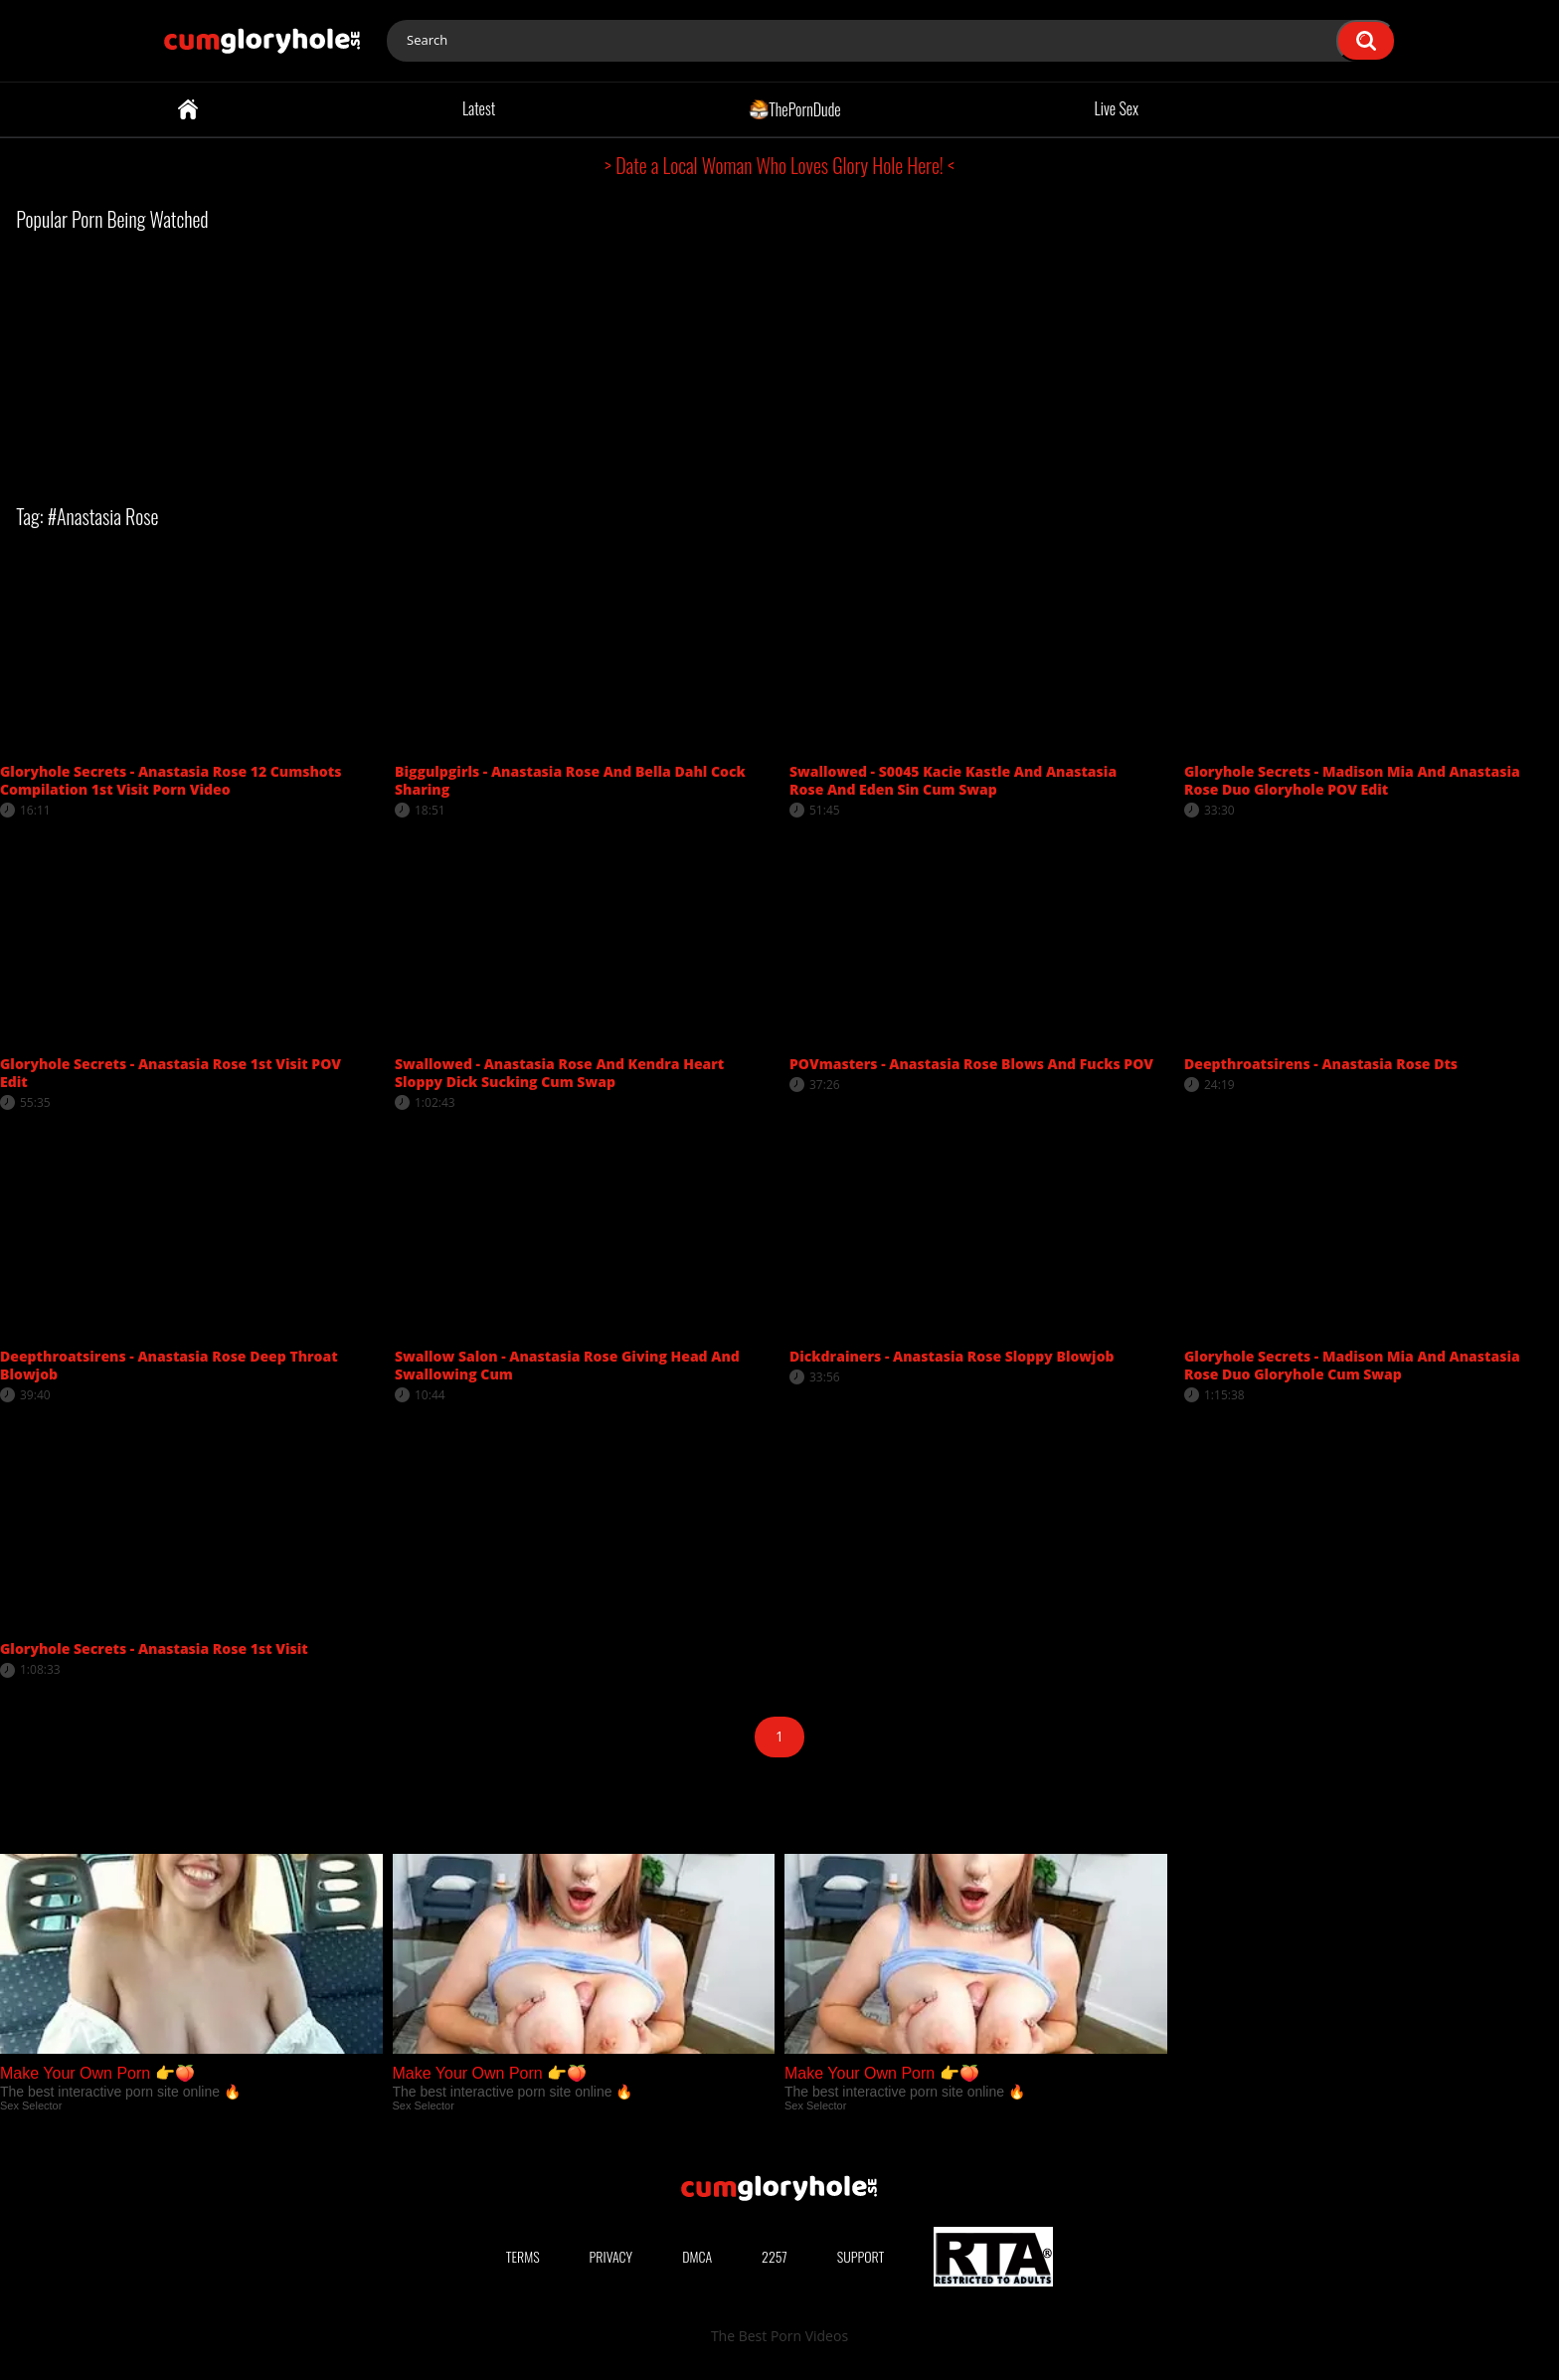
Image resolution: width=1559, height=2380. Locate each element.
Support (861, 2256)
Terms (523, 2256)
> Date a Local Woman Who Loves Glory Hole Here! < (779, 165)
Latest (478, 108)
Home (188, 109)
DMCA (697, 2256)
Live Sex (1117, 108)
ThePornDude (795, 108)
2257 (774, 2256)
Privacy (611, 2256)
